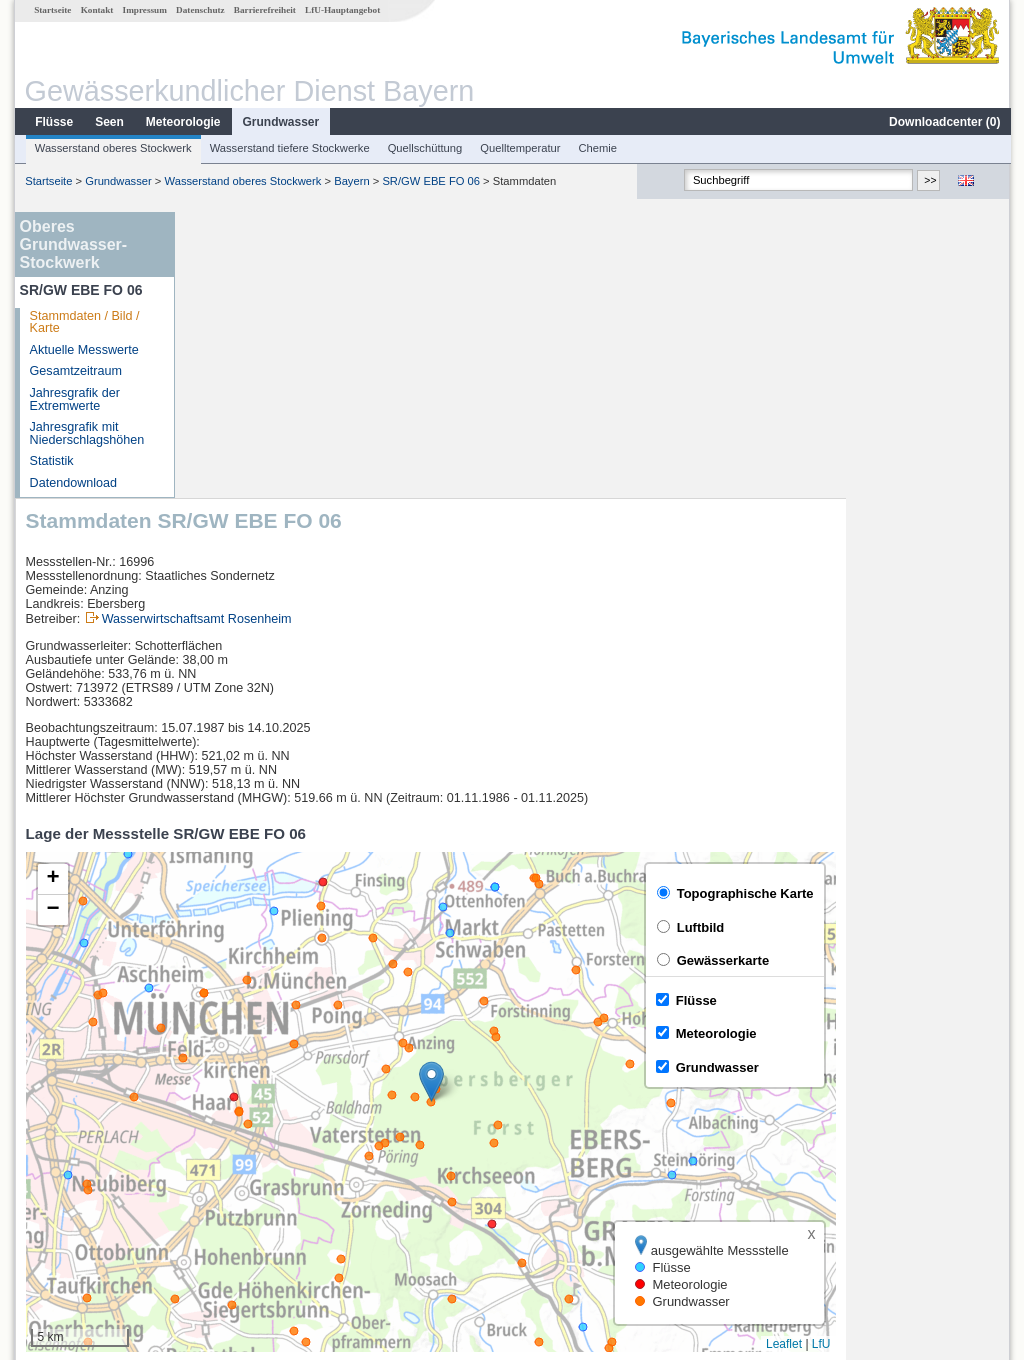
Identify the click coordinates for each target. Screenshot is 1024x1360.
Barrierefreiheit (264, 10)
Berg (216, 1154)
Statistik (51, 461)
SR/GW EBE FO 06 (430, 181)
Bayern (350, 181)
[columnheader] (347, 1110)
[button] (595, 795)
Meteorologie (182, 122)
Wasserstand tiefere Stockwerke (289, 148)
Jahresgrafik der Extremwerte (74, 399)
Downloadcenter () (943, 122)
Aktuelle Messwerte (83, 350)
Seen (108, 122)
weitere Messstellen (270, 1220)
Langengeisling (245, 1176)
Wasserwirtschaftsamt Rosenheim (361, 333)
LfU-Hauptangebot (341, 10)
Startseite (51, 10)
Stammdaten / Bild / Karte (84, 322)
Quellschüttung (424, 148)
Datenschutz (199, 10)
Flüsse (53, 122)
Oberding (229, 1132)
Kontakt (96, 10)
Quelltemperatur (519, 148)
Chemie (597, 148)
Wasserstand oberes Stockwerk (112, 148)
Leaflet (948, 1058)
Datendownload (73, 483)
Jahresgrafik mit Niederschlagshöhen (86, 433)
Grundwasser (280, 122)
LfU (985, 1058)
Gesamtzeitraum (75, 371)
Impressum (144, 10)
